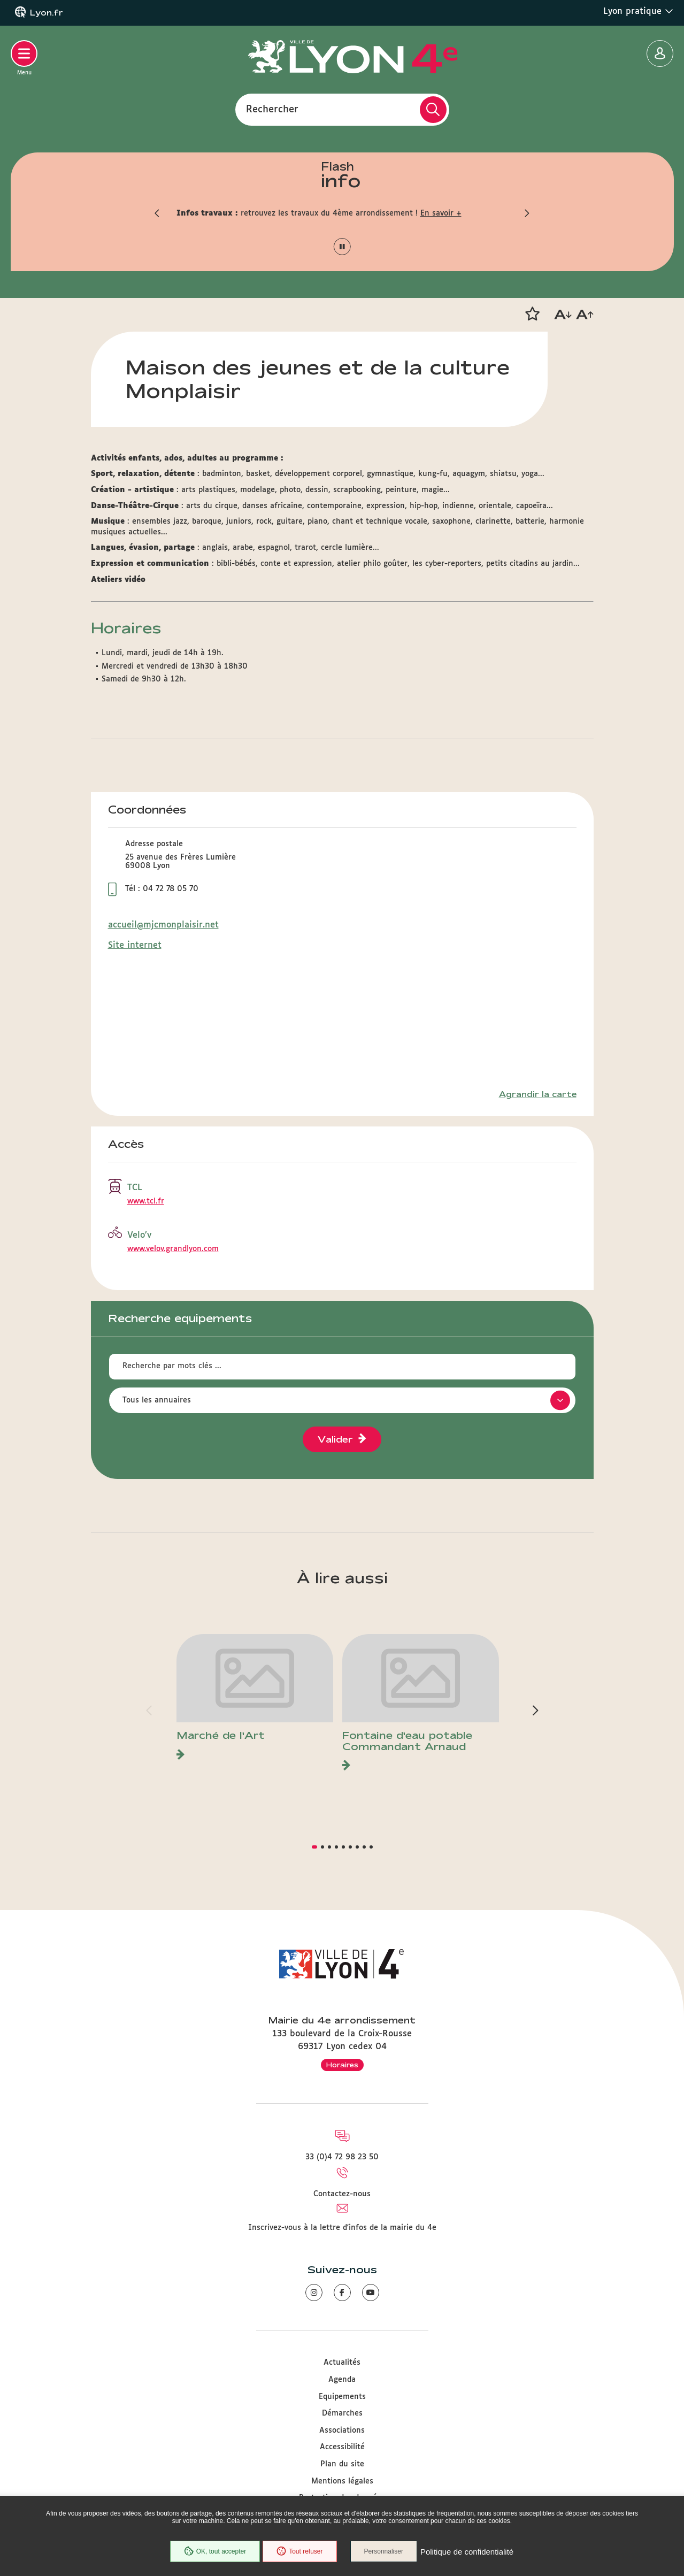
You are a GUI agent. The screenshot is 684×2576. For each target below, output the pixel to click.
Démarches (342, 2413)
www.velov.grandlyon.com (173, 1249)
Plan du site (342, 2464)
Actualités (342, 2362)
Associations (342, 2430)
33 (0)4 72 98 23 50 (342, 2157)
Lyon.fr (46, 13)
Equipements (342, 2397)
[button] (158, 213)
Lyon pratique (638, 11)
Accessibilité (342, 2447)
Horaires (342, 2064)
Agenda (342, 2379)
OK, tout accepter (215, 2551)
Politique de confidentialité (466, 2551)
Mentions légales (342, 2481)
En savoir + (441, 213)
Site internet (135, 945)
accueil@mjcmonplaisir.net (163, 925)
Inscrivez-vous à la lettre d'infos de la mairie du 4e (342, 2228)
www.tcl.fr (145, 1201)
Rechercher (272, 109)
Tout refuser (299, 2551)
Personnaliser (383, 2551)
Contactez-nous (342, 2194)
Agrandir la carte (538, 1094)
